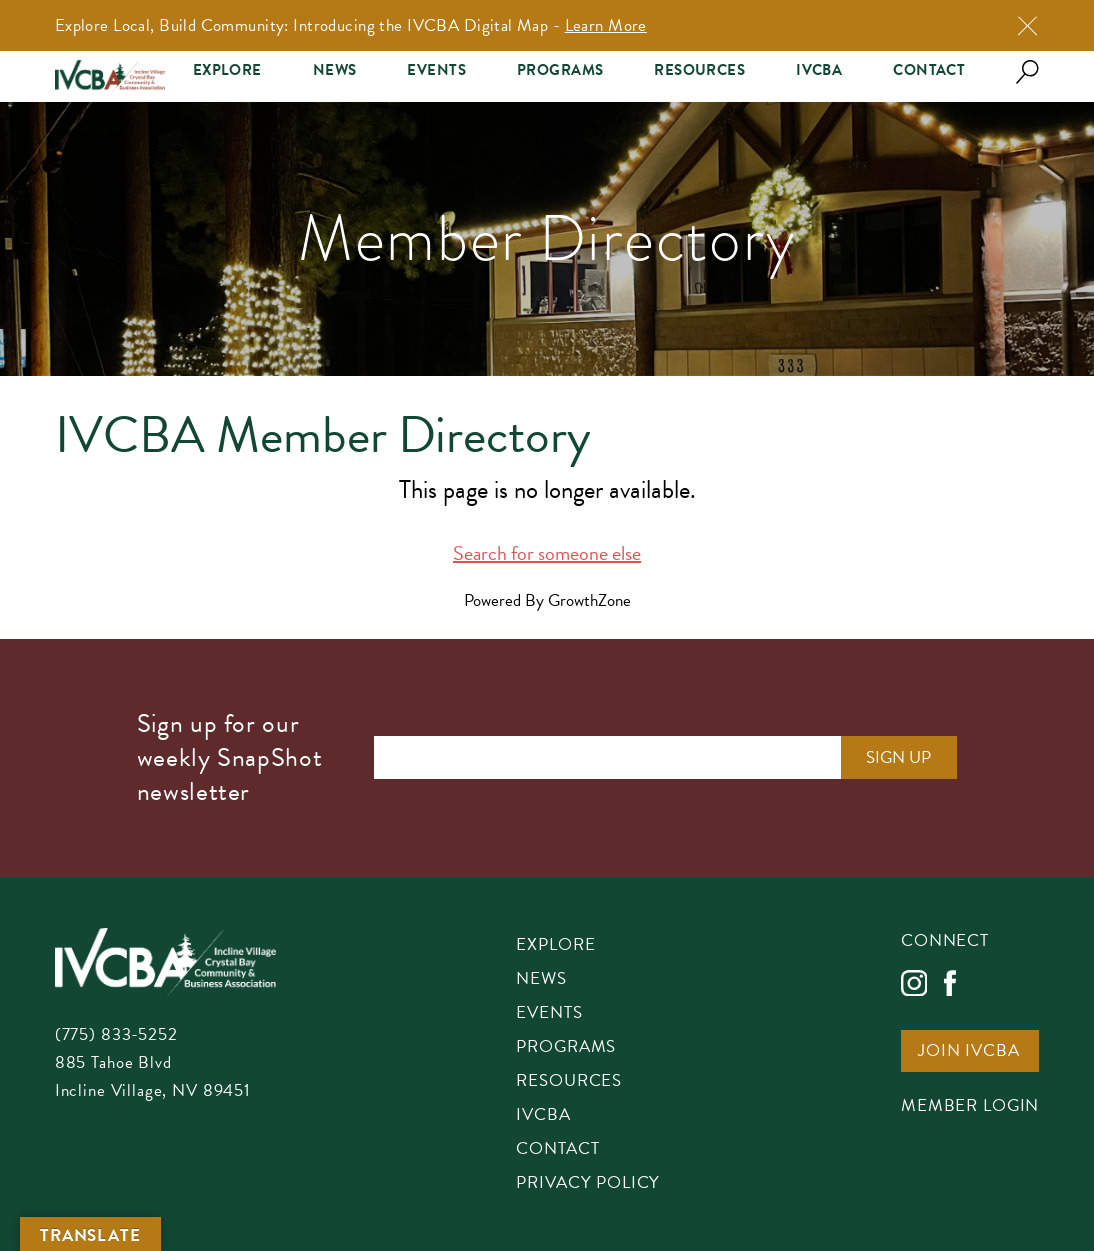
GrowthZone (589, 600)
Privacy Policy (588, 1184)
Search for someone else (547, 553)
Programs (560, 70)
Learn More (606, 25)
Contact (929, 70)
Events (436, 70)
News (335, 70)
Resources (699, 70)
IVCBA (819, 70)
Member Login (970, 1107)
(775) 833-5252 (116, 1034)
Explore (227, 70)
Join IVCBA (969, 1052)
